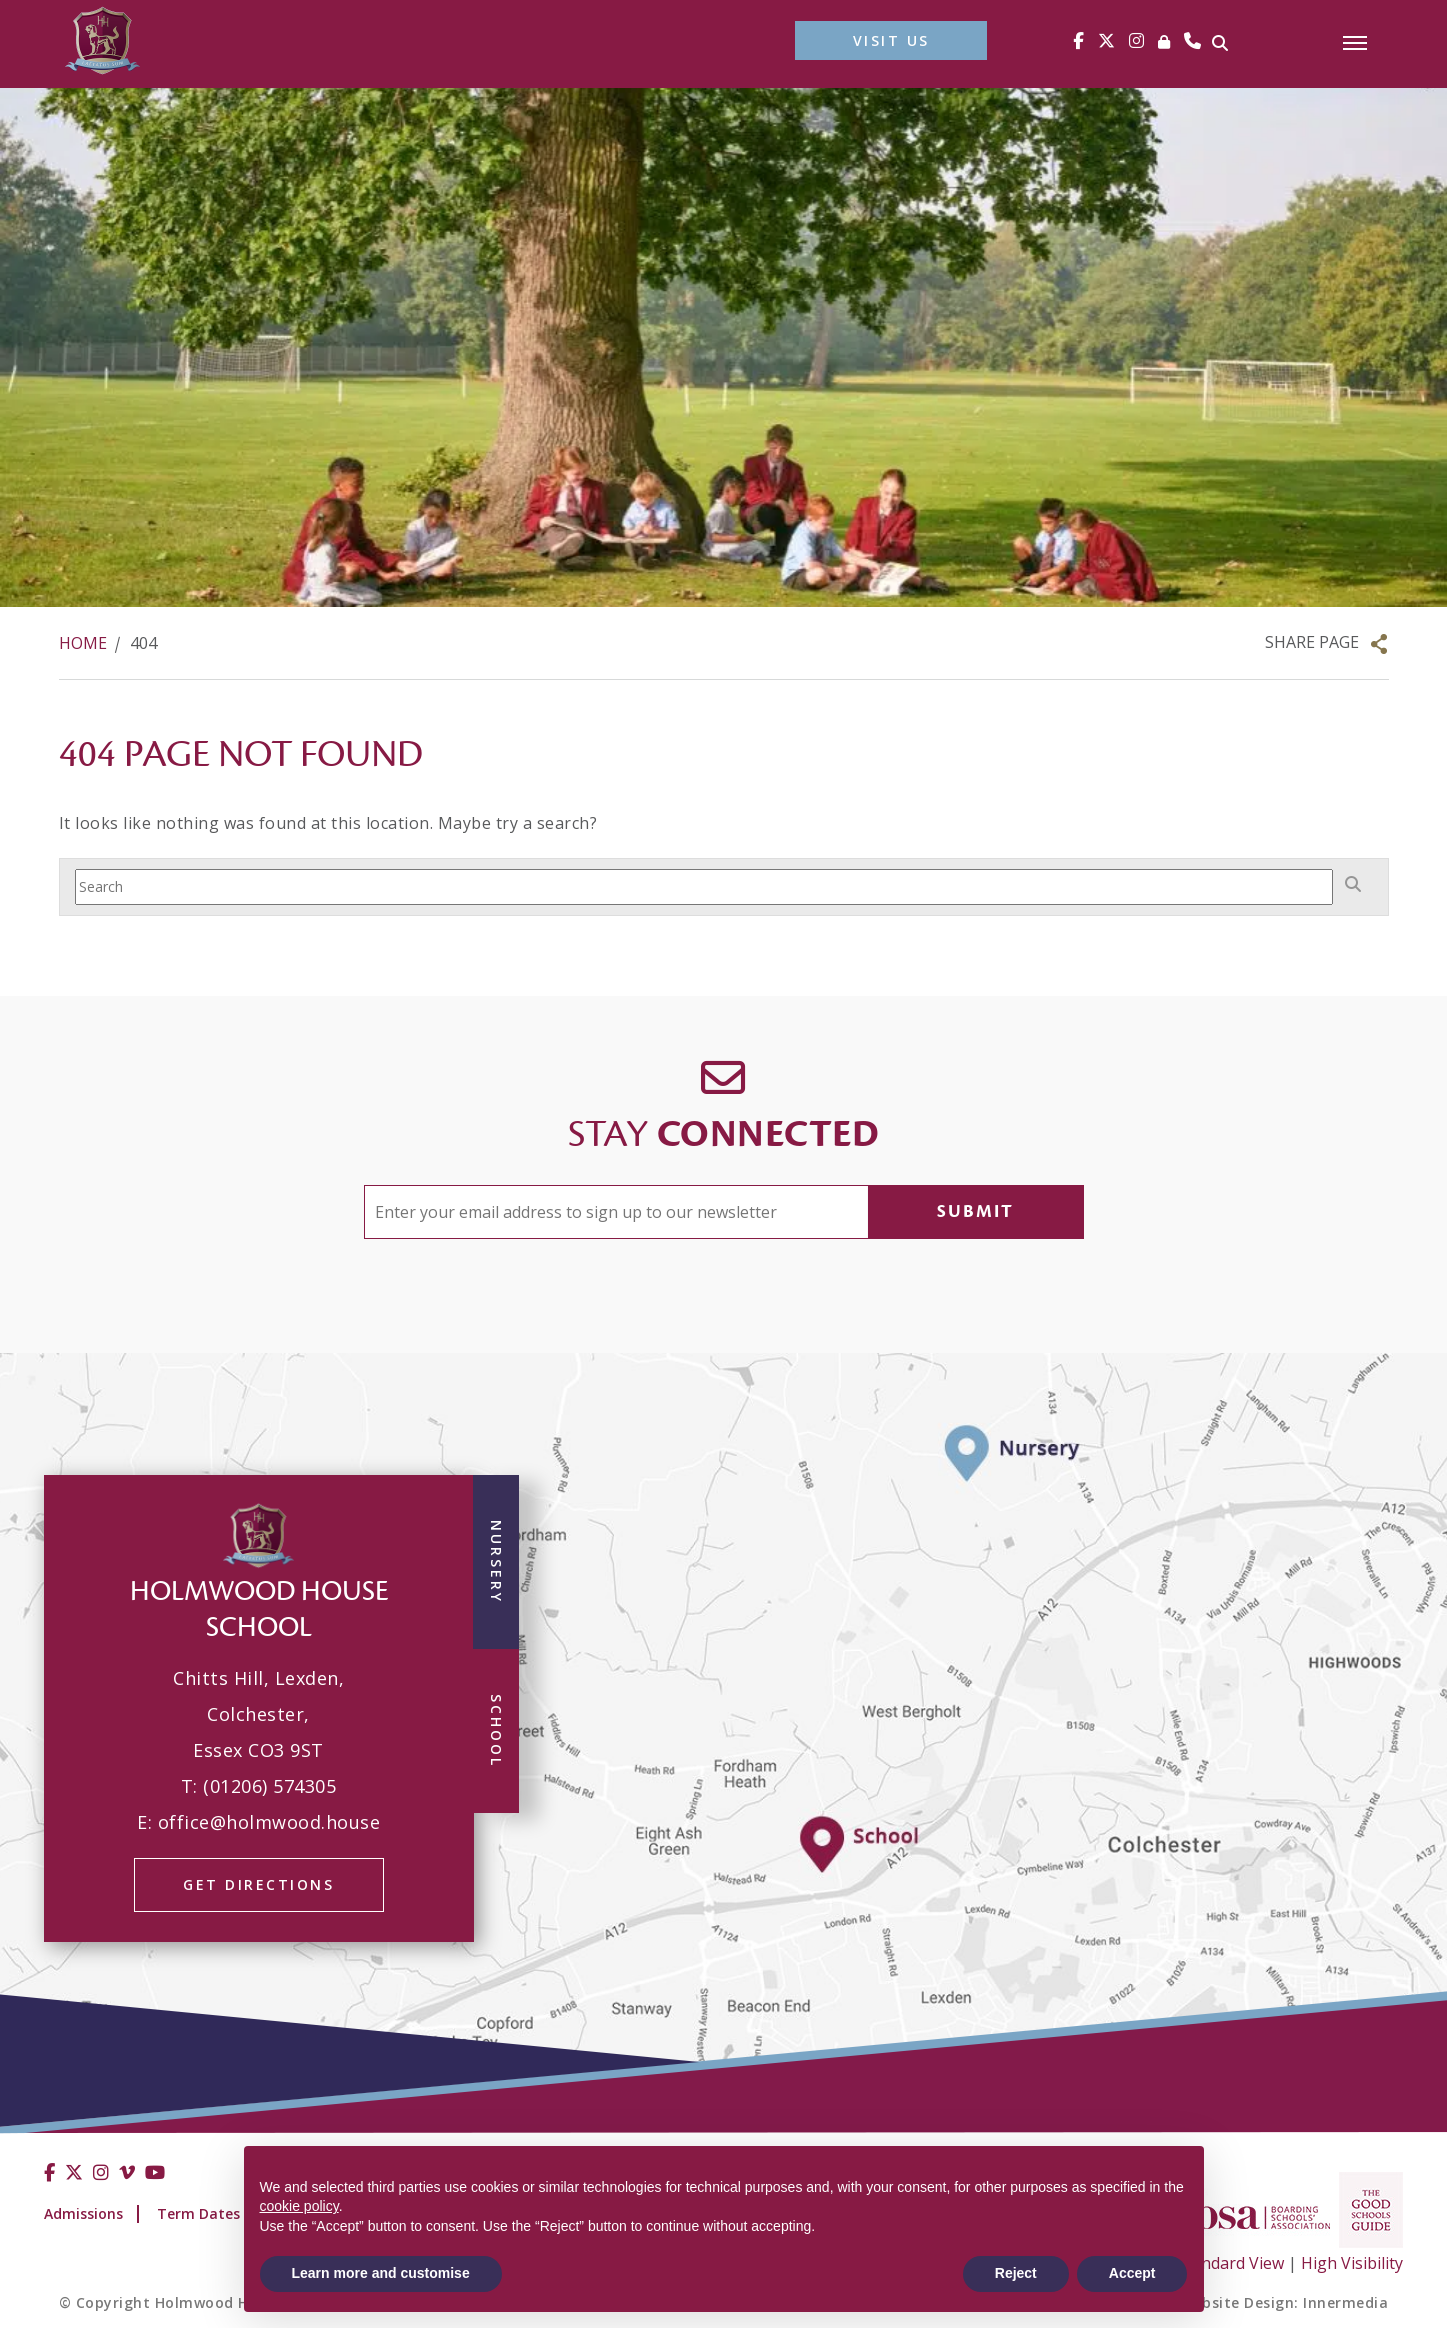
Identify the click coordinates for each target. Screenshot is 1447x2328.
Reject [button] (1016, 2273)
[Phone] (1192, 40)
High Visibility (1352, 2263)
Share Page (1312, 642)
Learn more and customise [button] (381, 2273)
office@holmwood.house (269, 1822)
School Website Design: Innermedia (1258, 2302)
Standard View (1230, 2263)
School (496, 1731)
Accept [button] (1132, 2273)
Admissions (83, 2213)
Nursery (496, 1562)
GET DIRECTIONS (258, 1884)
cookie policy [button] (299, 2206)
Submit (975, 1211)
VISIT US (891, 40)
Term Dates (198, 2213)
